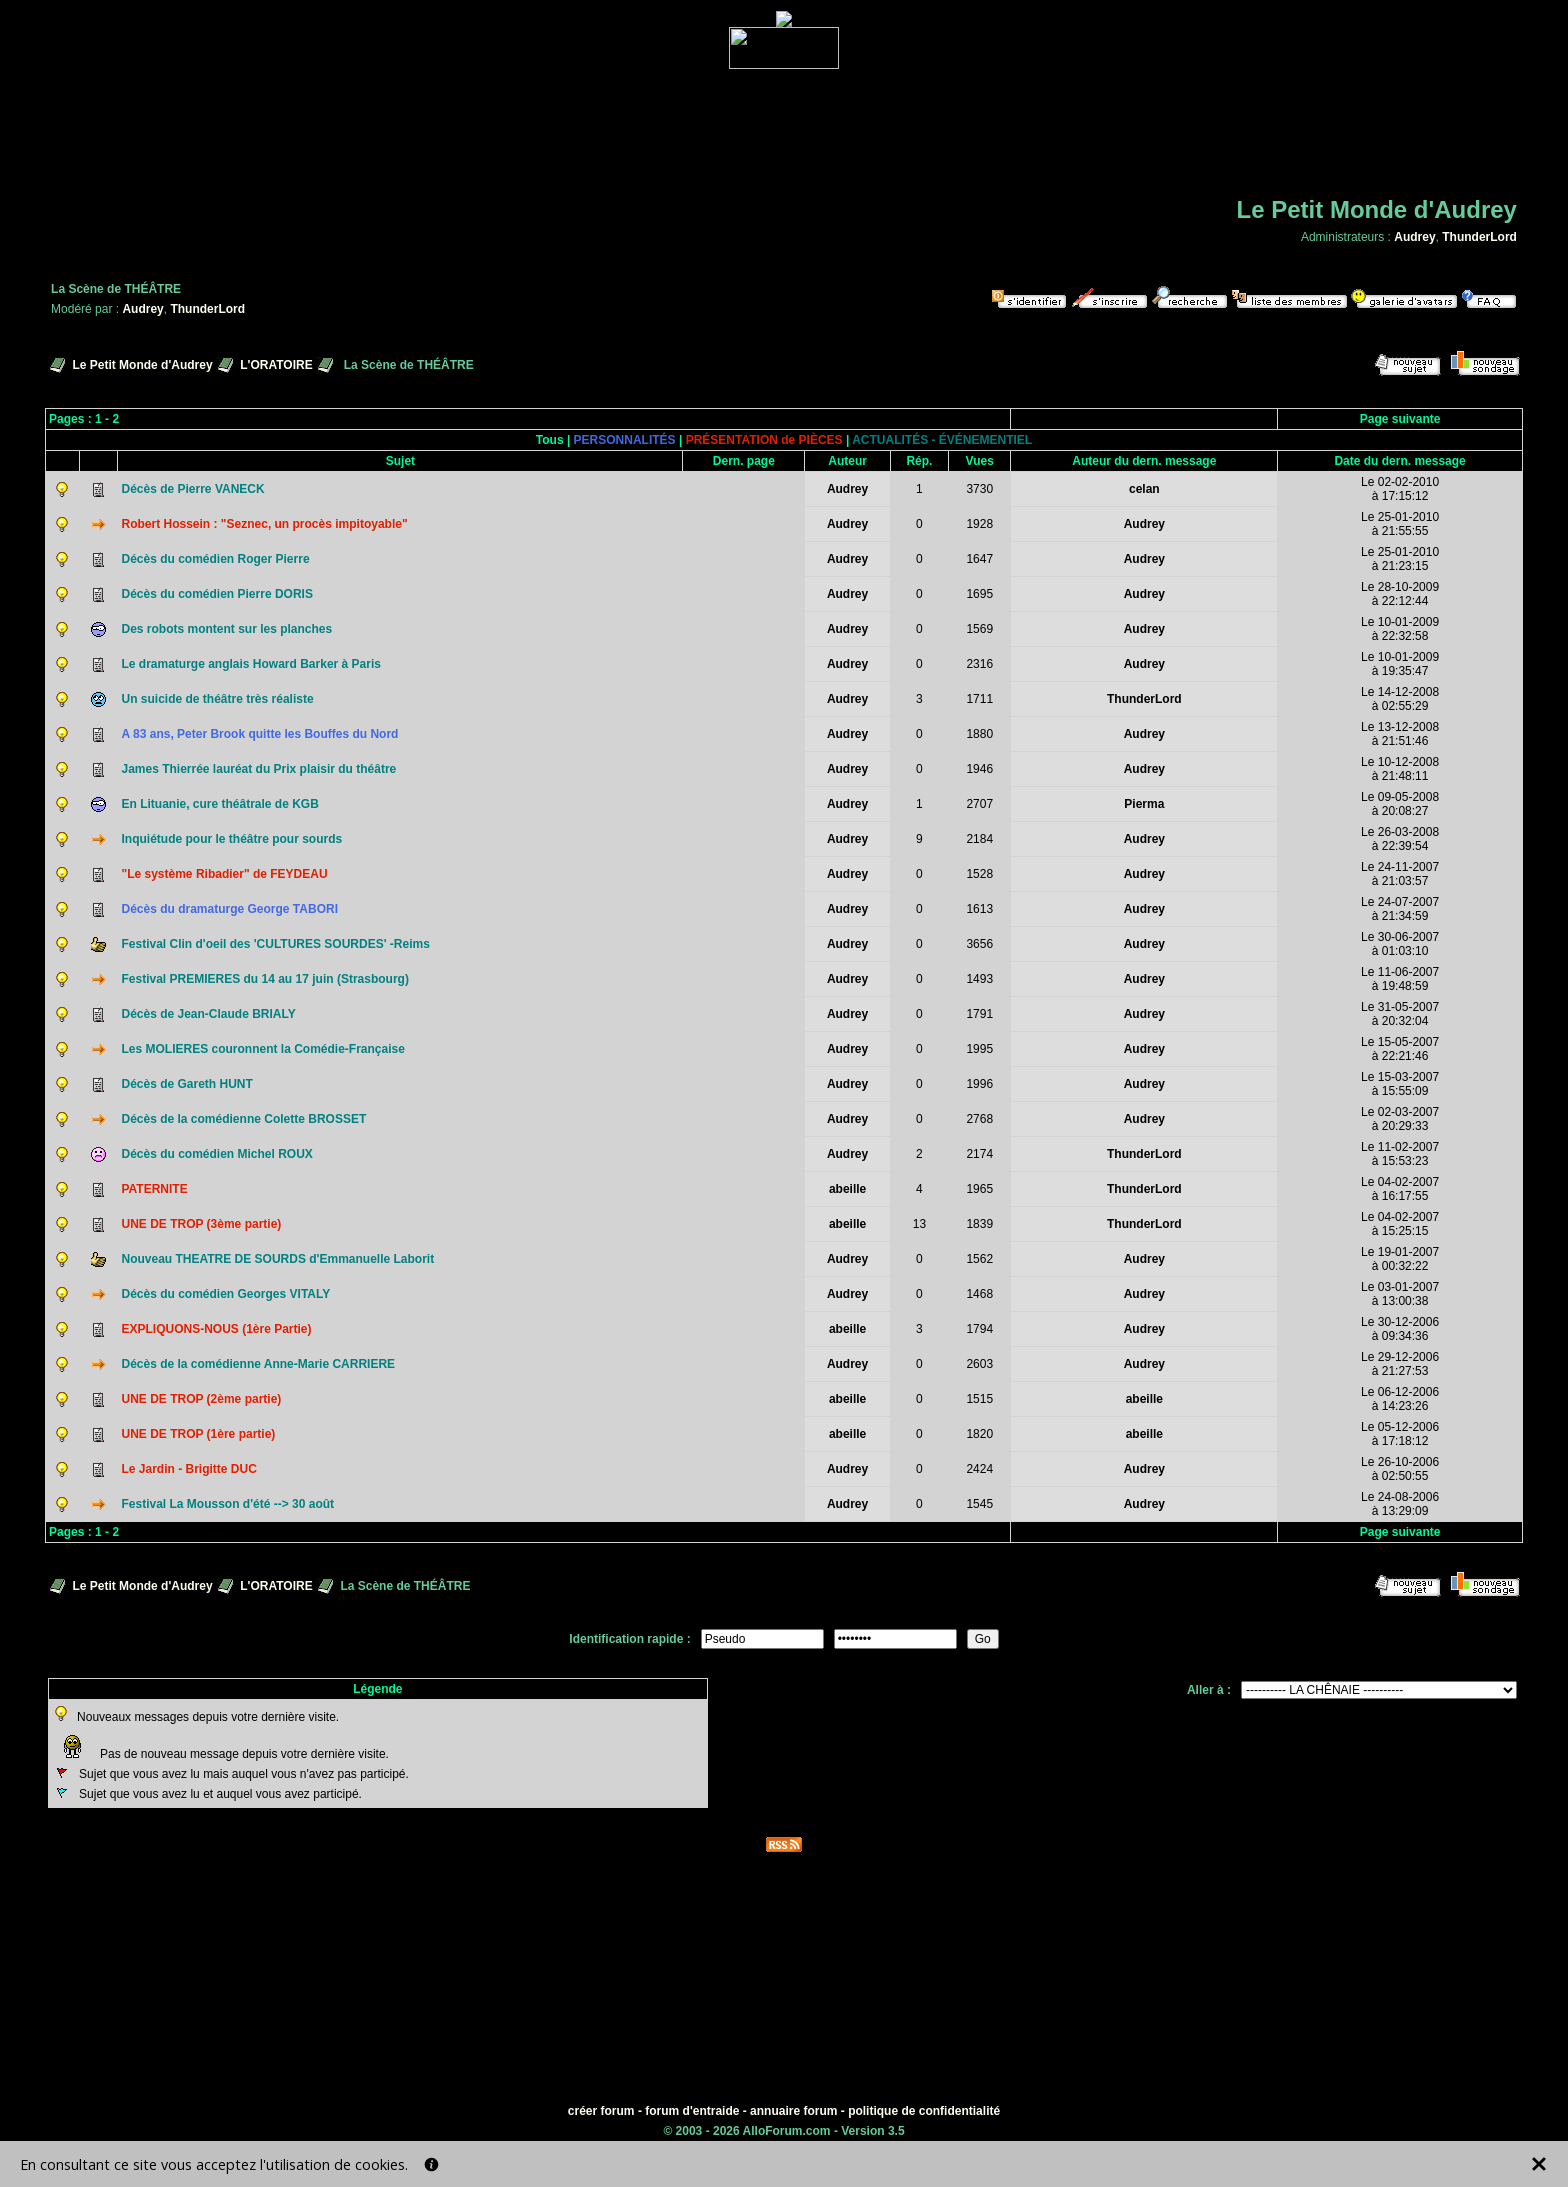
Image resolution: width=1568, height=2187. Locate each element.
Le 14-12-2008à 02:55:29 (1400, 699)
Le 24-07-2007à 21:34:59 (1400, 909)
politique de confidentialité (924, 2111)
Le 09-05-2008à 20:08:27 (1400, 804)
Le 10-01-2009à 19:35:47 (1400, 664)
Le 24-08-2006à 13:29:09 (1400, 1504)
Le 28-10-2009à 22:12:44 (1400, 594)
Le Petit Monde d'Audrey (142, 365)
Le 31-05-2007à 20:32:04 (1400, 1014)
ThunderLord (1479, 237)
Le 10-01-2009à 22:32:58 (1400, 629)
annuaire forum (793, 2111)
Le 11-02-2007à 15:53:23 (1400, 1154)
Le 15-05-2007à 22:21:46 (1400, 1049)
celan (1144, 489)
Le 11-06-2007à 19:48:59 (1400, 979)
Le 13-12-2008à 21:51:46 (1400, 734)
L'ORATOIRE (276, 365)
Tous (550, 440)
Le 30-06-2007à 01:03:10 (1400, 944)
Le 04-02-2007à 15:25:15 (1400, 1224)
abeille (847, 1189)
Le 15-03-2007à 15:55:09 (1400, 1084)
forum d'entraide (692, 2111)
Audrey (1414, 237)
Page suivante (1400, 419)
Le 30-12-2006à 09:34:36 (1400, 1329)
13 (919, 1224)
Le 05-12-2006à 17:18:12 (1400, 1434)
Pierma (1144, 804)
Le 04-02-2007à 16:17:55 (1400, 1189)
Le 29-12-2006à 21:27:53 (1400, 1364)
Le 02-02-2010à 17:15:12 (1400, 489)
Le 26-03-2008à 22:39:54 (1400, 839)
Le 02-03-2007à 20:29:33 (1400, 1119)
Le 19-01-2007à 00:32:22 (1400, 1259)
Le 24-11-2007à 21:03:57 (1400, 874)
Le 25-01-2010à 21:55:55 (1400, 524)
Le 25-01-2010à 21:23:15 (1400, 559)
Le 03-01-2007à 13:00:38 (1400, 1294)
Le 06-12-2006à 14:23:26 (1400, 1399)
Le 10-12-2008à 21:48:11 (1400, 769)
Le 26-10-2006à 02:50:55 (1400, 1469)
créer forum (601, 2111)
